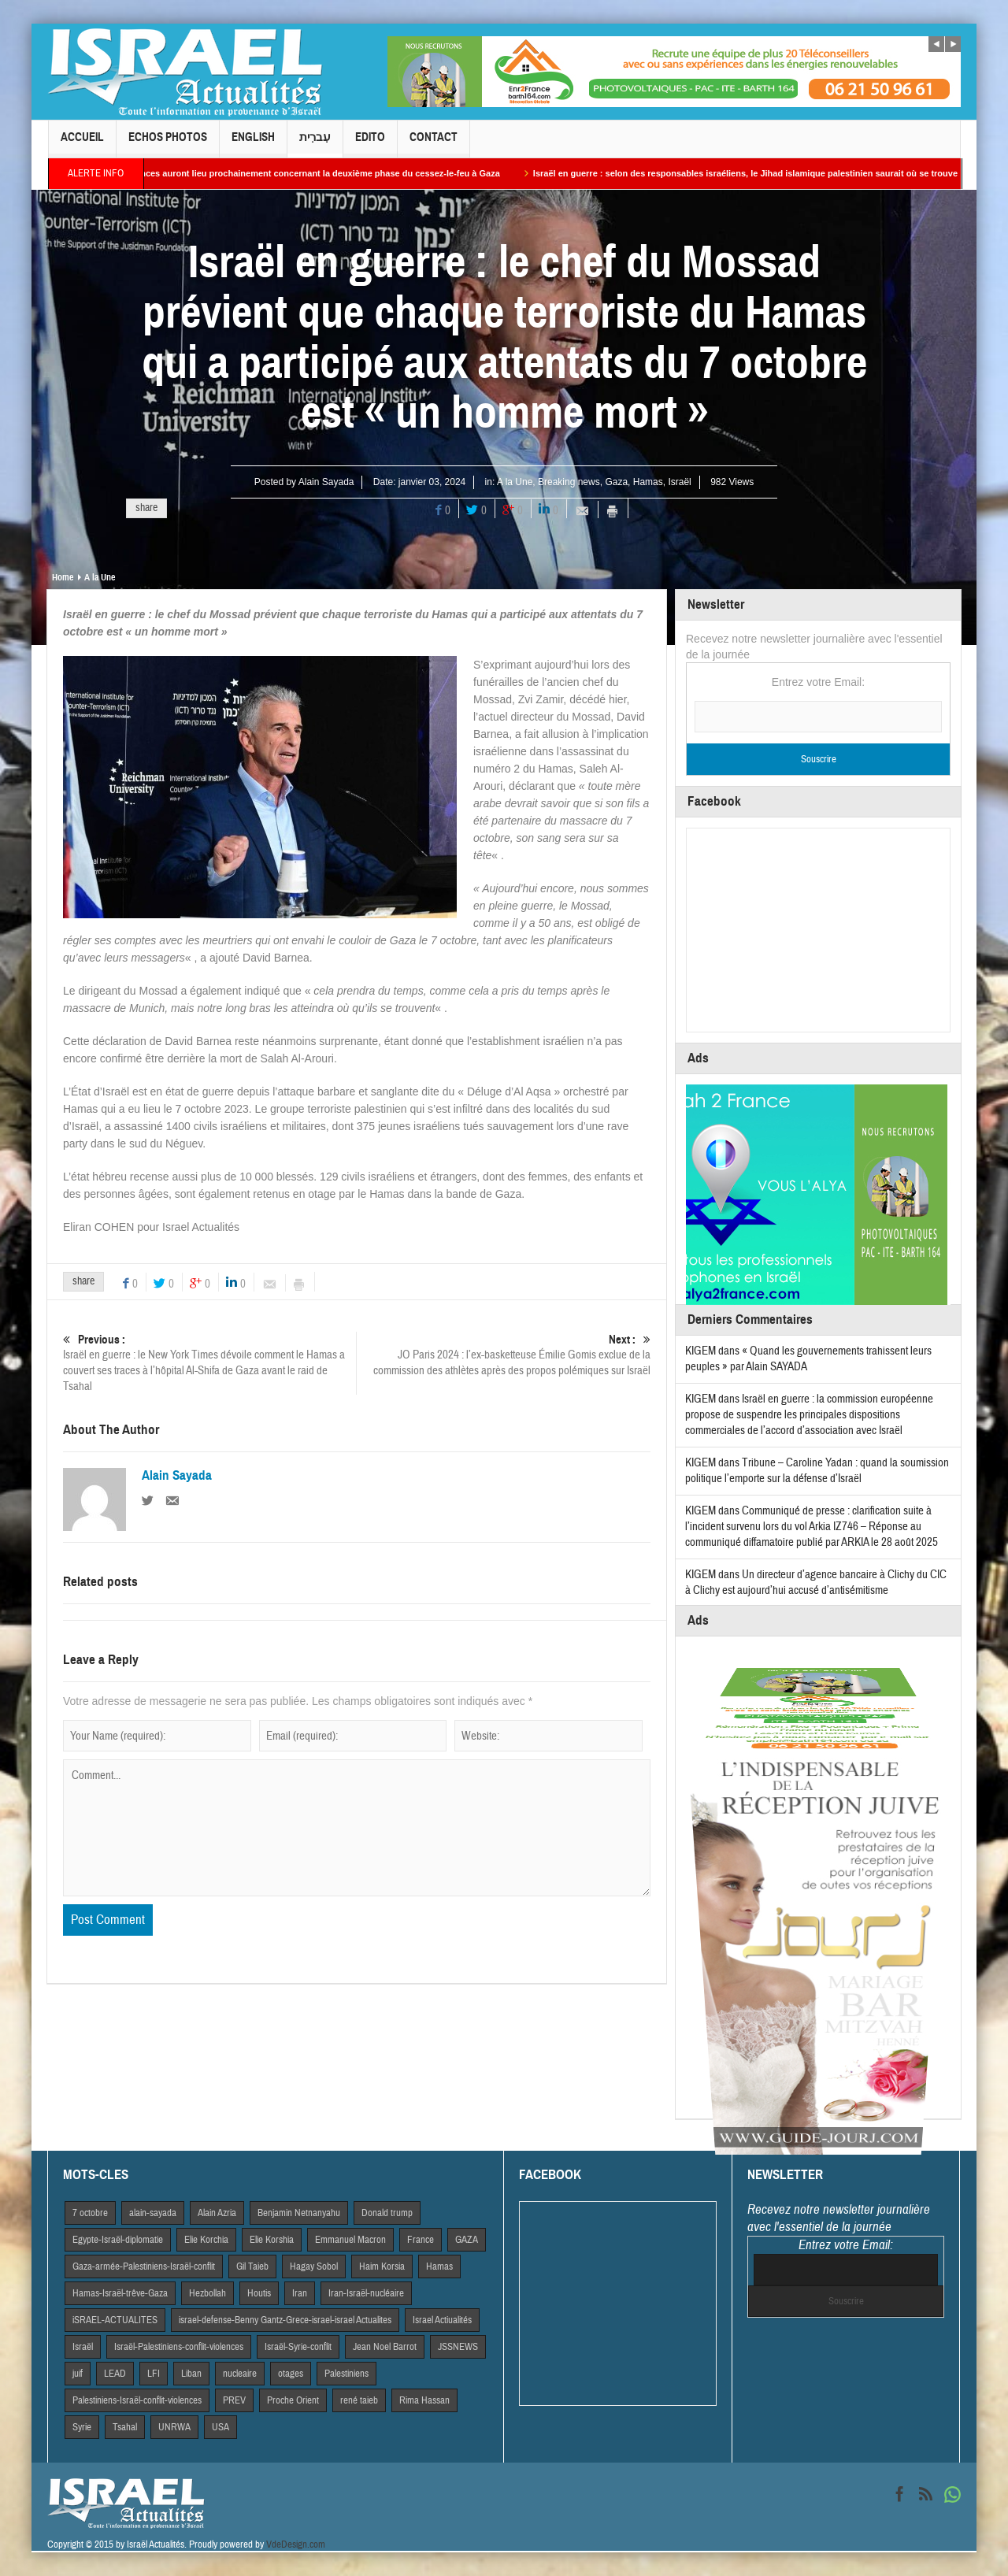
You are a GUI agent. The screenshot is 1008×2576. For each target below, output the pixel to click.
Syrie (81, 2427)
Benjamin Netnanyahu (299, 2213)
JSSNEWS (458, 2347)
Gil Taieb (252, 2266)
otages (290, 2373)
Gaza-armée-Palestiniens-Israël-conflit (143, 2266)
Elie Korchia (206, 2239)
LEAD (115, 2373)
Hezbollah (207, 2293)
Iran (299, 2293)
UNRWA (174, 2427)
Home (62, 577)
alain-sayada (152, 2213)
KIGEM (700, 1351)
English (253, 144)
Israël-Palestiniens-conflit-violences (178, 2347)
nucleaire (240, 2373)
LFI (153, 2373)
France (420, 2239)
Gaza (616, 481)
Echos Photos (168, 144)
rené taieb (359, 2400)
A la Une (514, 481)
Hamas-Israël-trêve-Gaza (120, 2293)
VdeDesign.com (295, 2544)
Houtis (259, 2293)
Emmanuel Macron (350, 2239)
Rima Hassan (424, 2400)
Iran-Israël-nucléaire (366, 2293)
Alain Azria (217, 2213)
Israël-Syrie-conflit (298, 2347)
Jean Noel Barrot (385, 2347)
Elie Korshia (272, 2239)
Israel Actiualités (442, 2320)
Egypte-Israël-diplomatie (117, 2239)
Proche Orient (293, 2400)
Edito (370, 144)
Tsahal (125, 2427)
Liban (191, 2373)
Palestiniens (346, 2373)
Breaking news (569, 481)
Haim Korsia (382, 2266)
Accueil (82, 144)
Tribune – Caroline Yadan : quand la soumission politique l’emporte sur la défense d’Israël (817, 1470)
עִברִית (315, 144)
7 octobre (90, 2213)
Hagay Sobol (314, 2266)
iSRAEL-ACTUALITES (115, 2320)
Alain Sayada (326, 481)
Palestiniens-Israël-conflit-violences (137, 2400)
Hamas (648, 481)
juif (77, 2373)
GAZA (466, 2239)
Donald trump (387, 2213)
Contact (433, 144)
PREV (234, 2400)
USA (220, 2427)
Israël (679, 481)
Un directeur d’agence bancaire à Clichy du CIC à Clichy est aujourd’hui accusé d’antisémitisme (816, 1582)
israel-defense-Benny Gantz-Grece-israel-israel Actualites (285, 2320)
